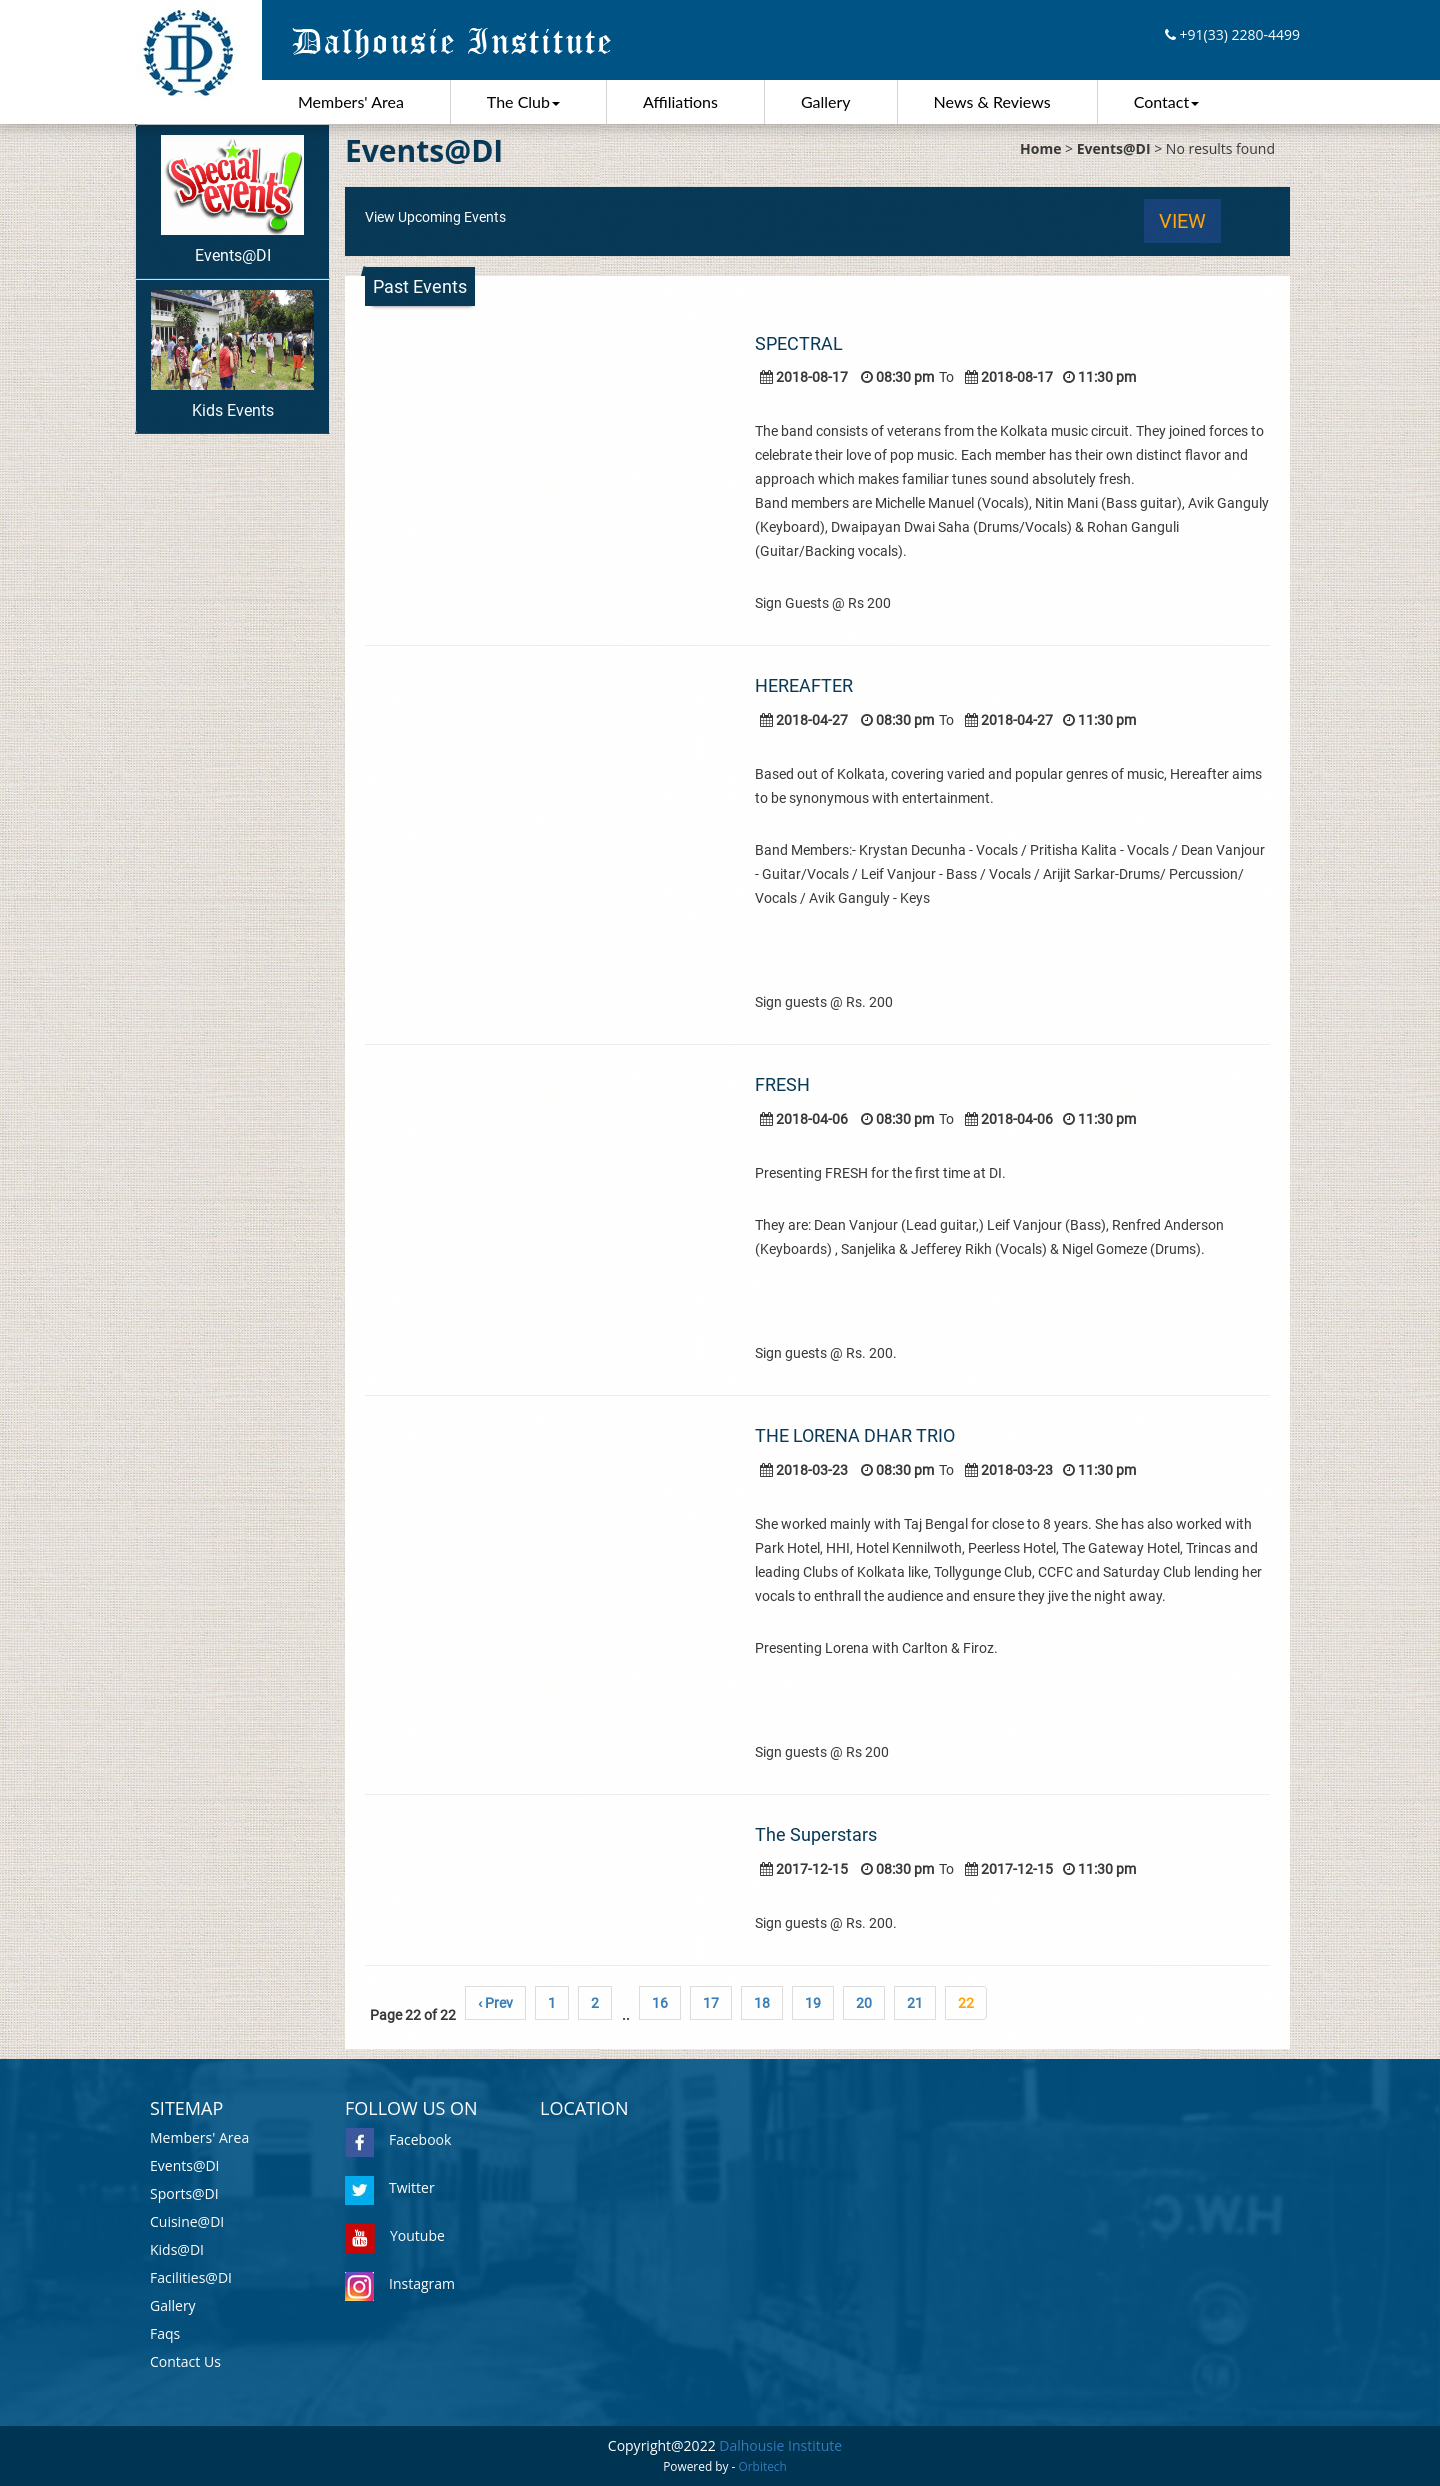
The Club (523, 101)
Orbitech (763, 2466)
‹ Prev (495, 2003)
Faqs (165, 2333)
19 (813, 2003)
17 (711, 2003)
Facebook (398, 2139)
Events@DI (232, 200)
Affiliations (680, 101)
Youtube (395, 2235)
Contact (1166, 101)
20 (864, 2003)
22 (966, 2003)
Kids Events (232, 355)
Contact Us (185, 2361)
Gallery (826, 101)
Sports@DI (184, 2193)
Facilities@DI (191, 2277)
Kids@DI (177, 2249)
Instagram (400, 2283)
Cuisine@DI (187, 2221)
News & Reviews (992, 101)
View (1182, 221)
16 (660, 2003)
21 (915, 2003)
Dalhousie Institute (780, 2445)
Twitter (390, 2187)
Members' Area (351, 101)
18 (762, 2003)
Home (1040, 148)
